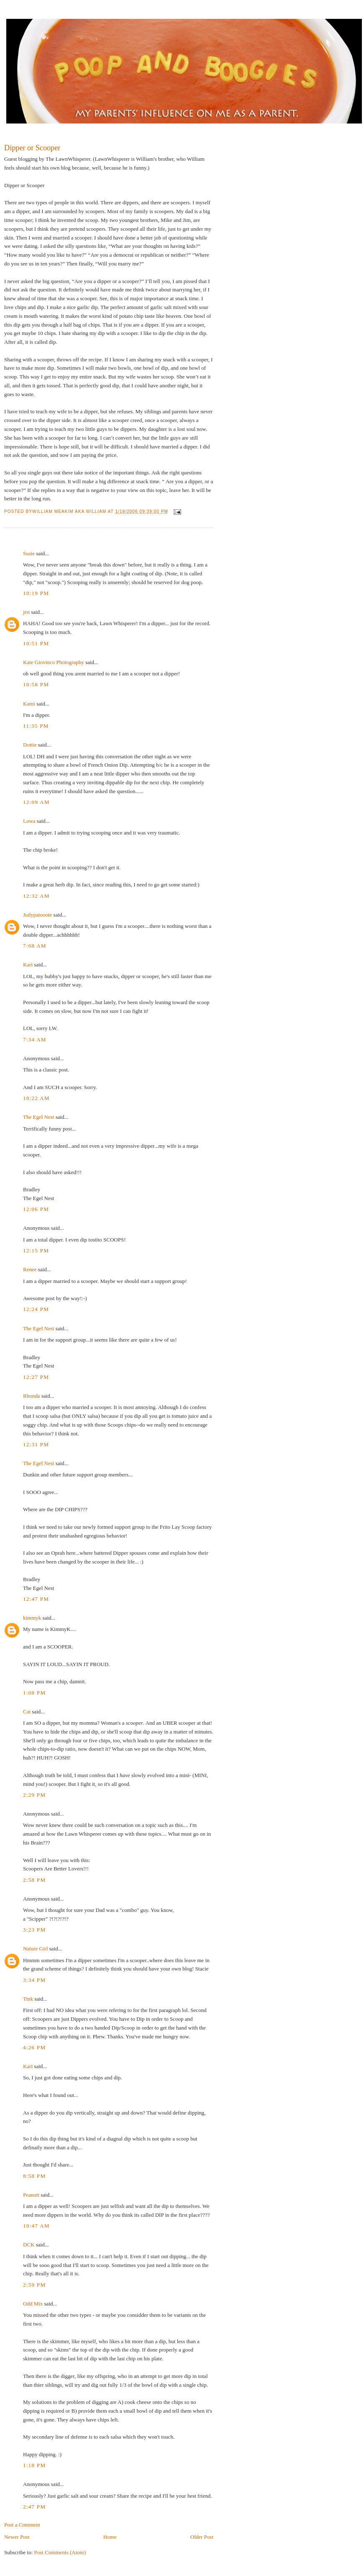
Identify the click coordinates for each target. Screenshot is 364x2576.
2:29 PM (34, 1795)
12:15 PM (36, 1250)
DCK (28, 2244)
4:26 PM (34, 2047)
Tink (28, 1999)
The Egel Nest (38, 1117)
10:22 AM (36, 1098)
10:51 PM (36, 643)
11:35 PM (36, 726)
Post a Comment (22, 2525)
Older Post (201, 2537)
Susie (29, 553)
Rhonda (31, 1396)
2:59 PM (34, 2285)
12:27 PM (36, 1377)
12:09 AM (36, 802)
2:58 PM (34, 1880)
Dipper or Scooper (32, 148)
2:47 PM (34, 2507)
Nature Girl (35, 1948)
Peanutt (31, 2195)
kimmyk (32, 1618)
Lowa (29, 821)
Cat (27, 1711)
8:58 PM (34, 2176)
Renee (29, 1269)
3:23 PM (34, 1930)
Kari (28, 964)
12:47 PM (36, 1599)
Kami (29, 704)
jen (26, 612)
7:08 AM (34, 946)
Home (110, 2537)
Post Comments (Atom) (60, 2552)
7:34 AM (34, 1039)
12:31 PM (36, 1444)
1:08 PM (34, 1693)
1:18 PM (34, 2465)
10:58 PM (36, 684)
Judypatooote (37, 915)
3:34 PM (34, 1980)
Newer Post (16, 2537)
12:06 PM (36, 1209)
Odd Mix (33, 2303)
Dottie (30, 745)
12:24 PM (36, 1309)
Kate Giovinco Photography (53, 662)
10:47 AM (36, 2226)
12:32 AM (36, 896)
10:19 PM (36, 593)
